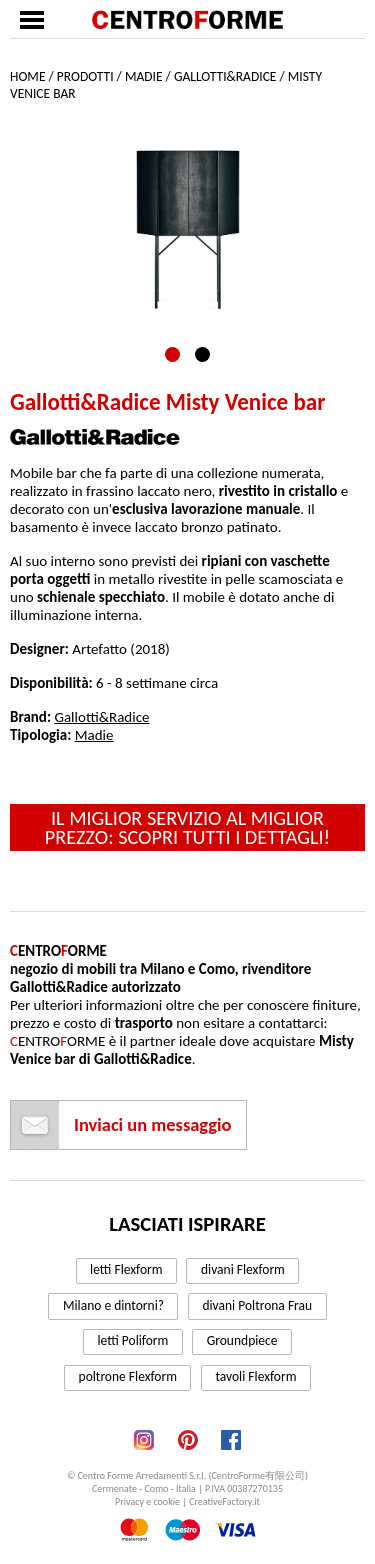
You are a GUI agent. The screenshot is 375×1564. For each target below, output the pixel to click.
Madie (144, 76)
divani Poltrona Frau (257, 1305)
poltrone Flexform (128, 1376)
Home (27, 76)
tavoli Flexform (255, 1376)
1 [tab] (172, 354)
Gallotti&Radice (225, 76)
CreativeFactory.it (224, 1501)
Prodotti (85, 76)
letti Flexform (126, 1269)
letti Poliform (132, 1340)
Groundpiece (242, 1340)
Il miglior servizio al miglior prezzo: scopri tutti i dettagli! (187, 827)
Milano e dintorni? (113, 1305)
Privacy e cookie (147, 1501)
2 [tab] (202, 354)
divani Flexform (243, 1269)
